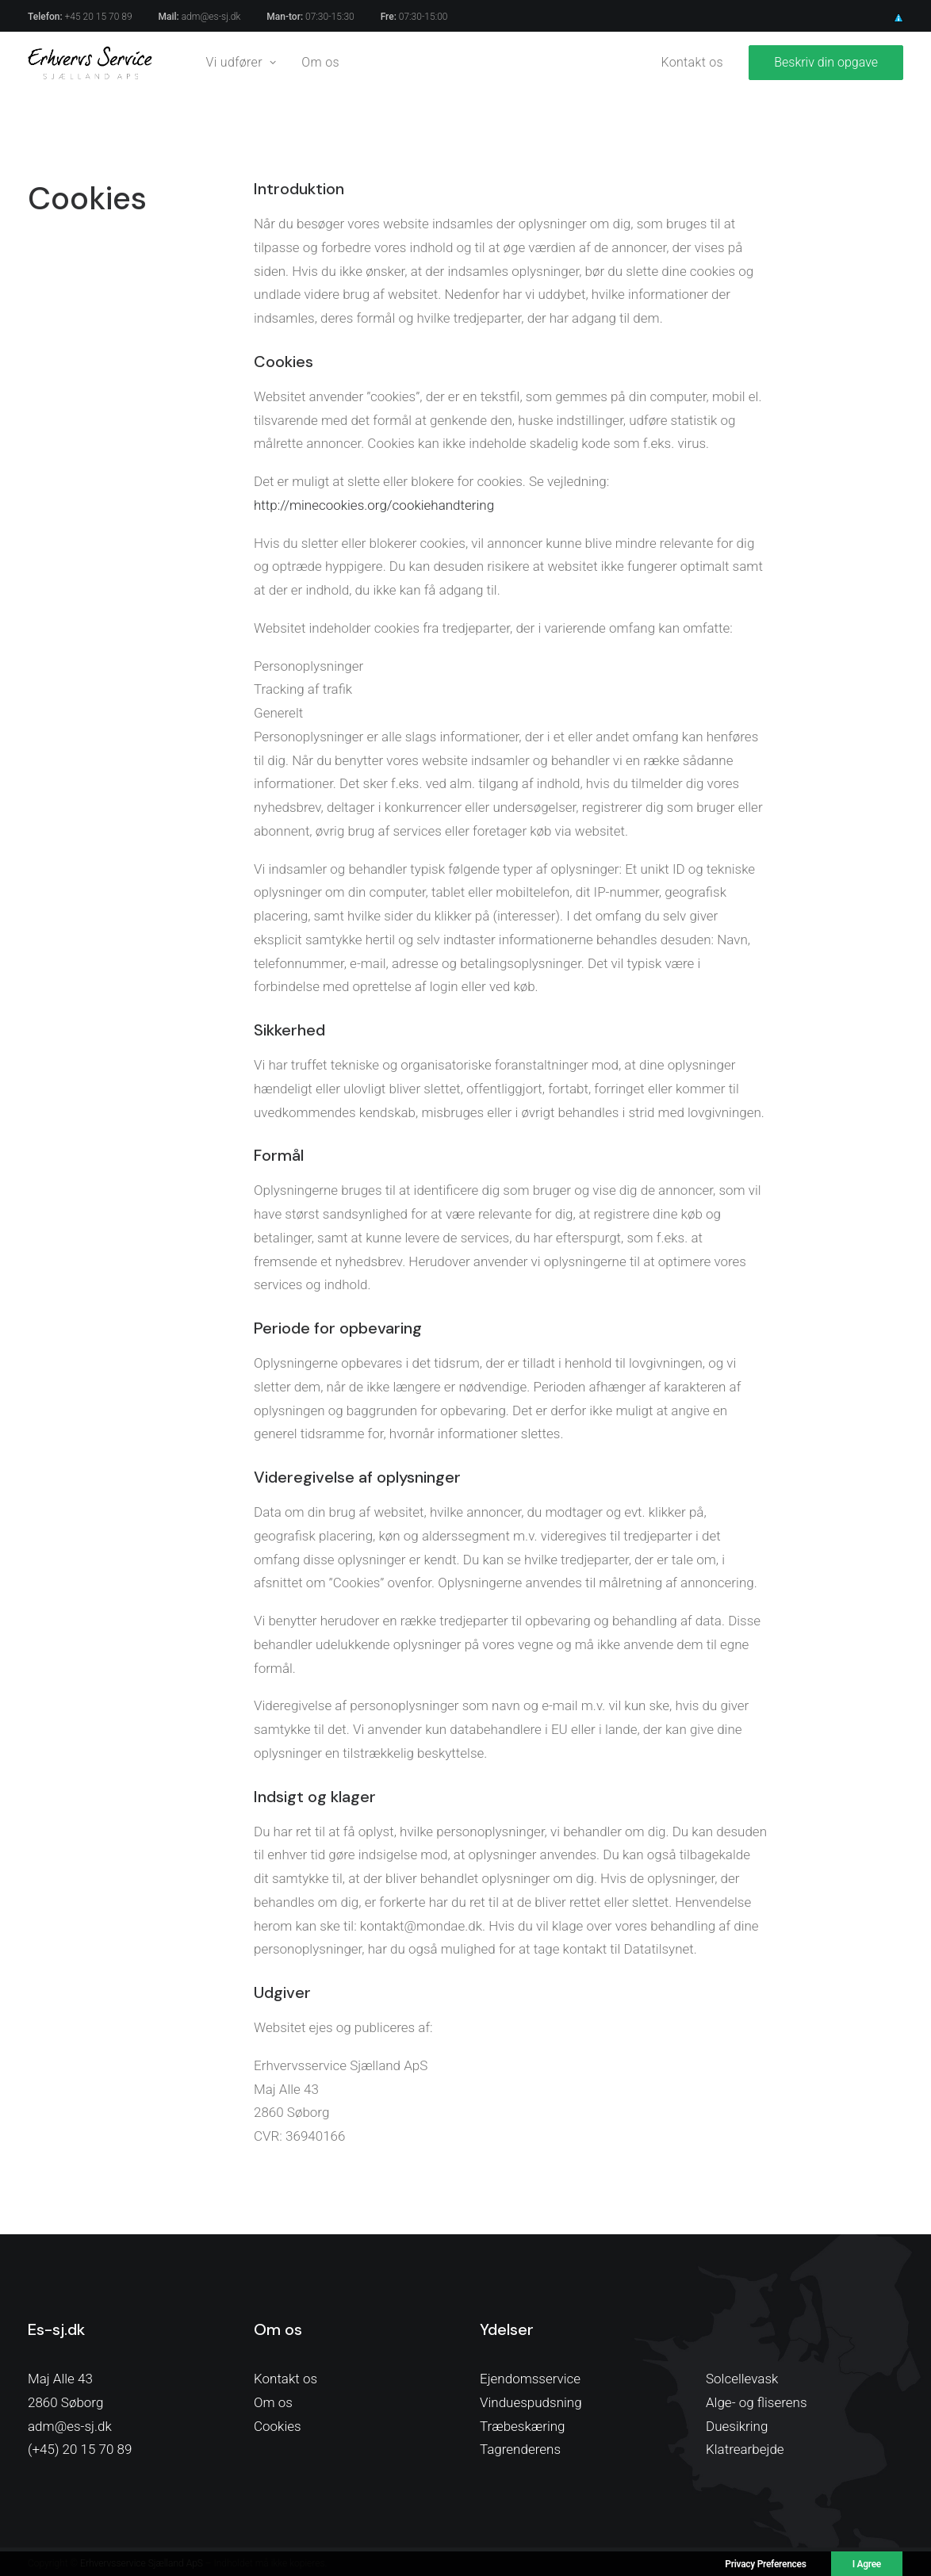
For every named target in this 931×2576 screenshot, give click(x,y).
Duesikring (737, 2426)
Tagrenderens (520, 2449)
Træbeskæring (522, 2426)
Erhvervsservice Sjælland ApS (141, 2563)
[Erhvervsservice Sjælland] (90, 62)
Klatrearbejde (745, 2449)
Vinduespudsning (531, 2402)
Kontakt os (692, 62)
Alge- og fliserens (756, 2402)
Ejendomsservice (530, 2379)
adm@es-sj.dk (211, 16)
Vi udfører (241, 62)
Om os (320, 62)
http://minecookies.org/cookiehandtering (374, 505)
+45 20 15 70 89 (98, 16)
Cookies (277, 2426)
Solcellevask (742, 2379)
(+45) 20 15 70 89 (80, 2449)
